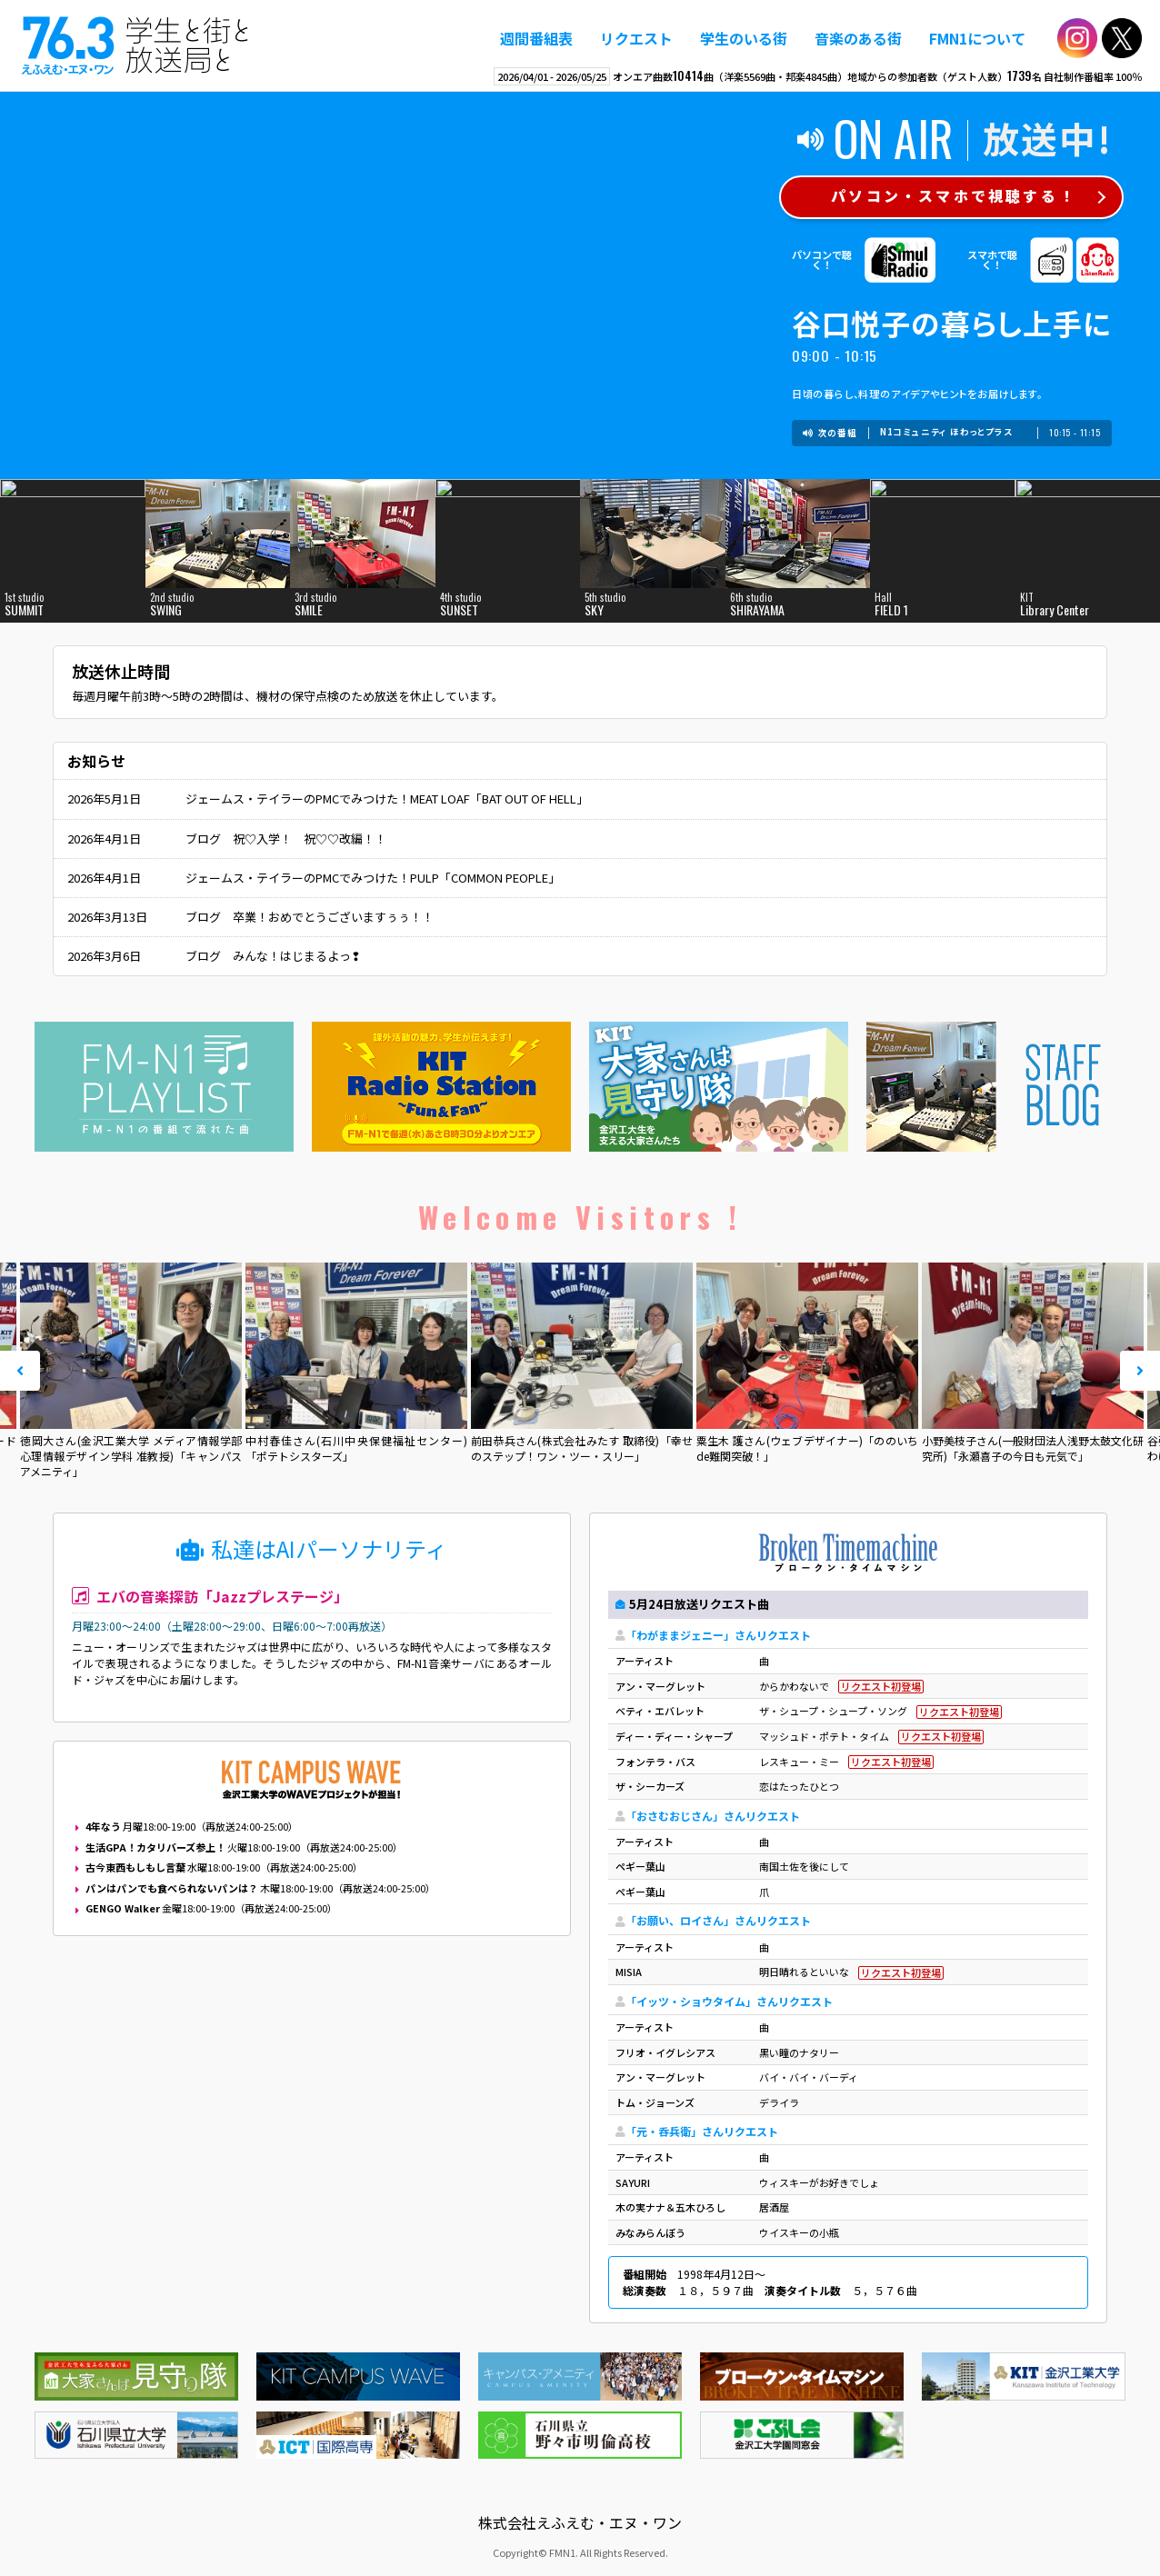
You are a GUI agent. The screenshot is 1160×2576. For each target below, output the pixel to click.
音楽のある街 (858, 38)
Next (1140, 1371)
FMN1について (977, 38)
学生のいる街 (743, 38)
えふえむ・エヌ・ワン (135, 45)
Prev (20, 1371)
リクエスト (636, 38)
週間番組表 (536, 38)
